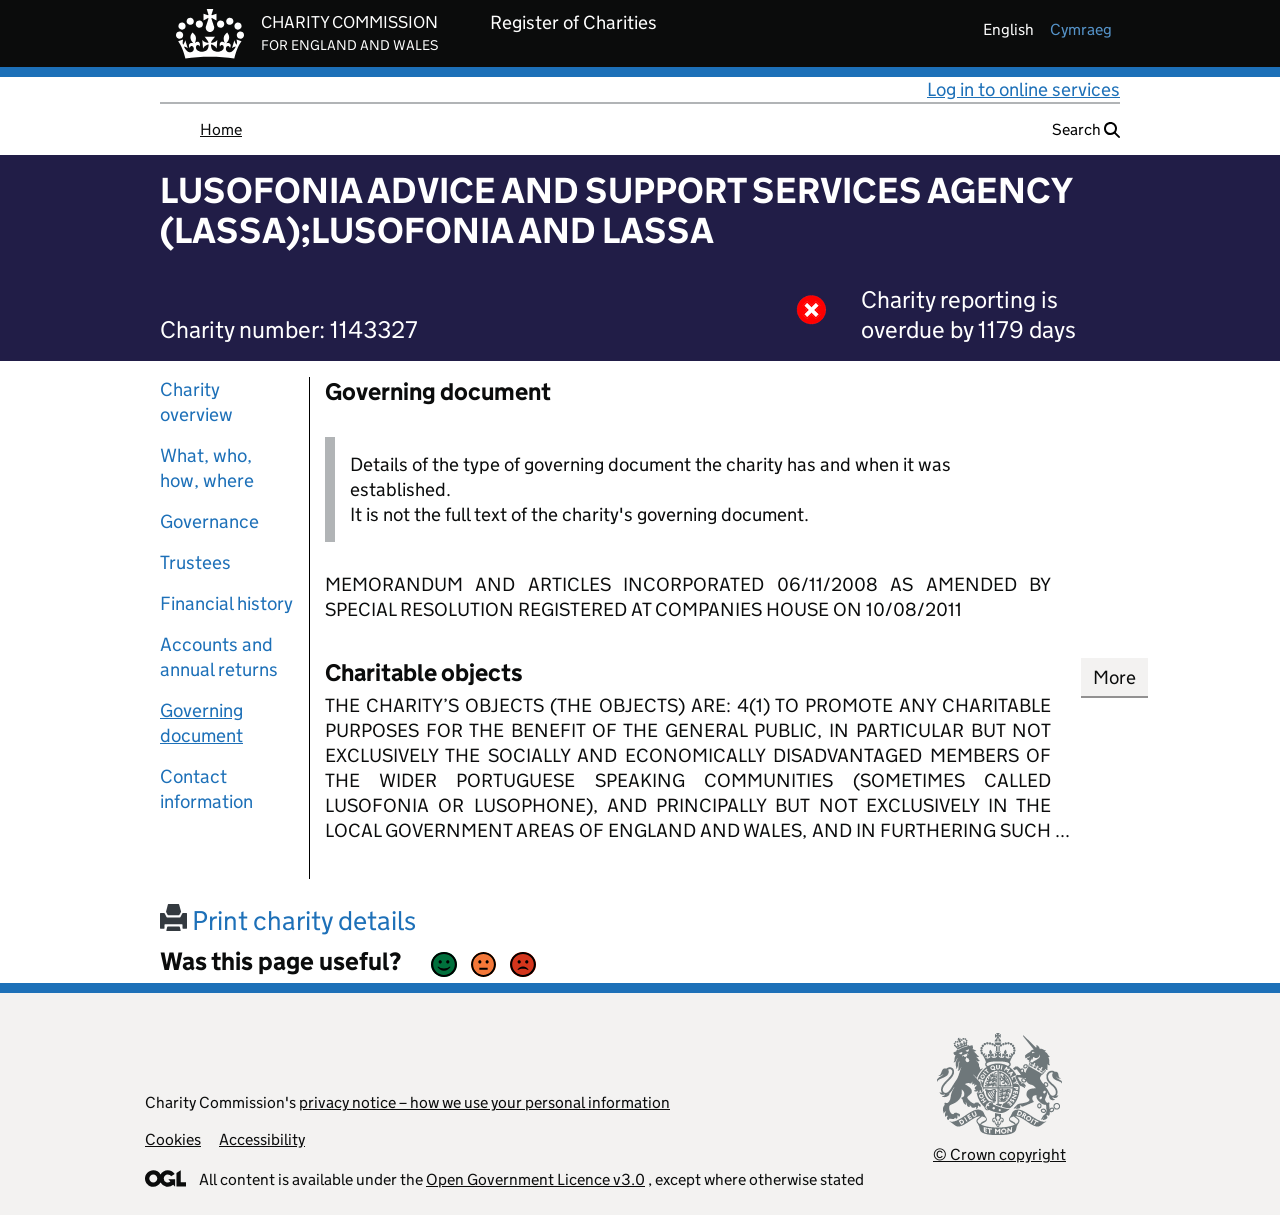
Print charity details (288, 920)
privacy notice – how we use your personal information (484, 1102)
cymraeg (1081, 29)
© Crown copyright (999, 1154)
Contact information (206, 789)
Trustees (195, 562)
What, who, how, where (207, 468)
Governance (209, 521)
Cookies (173, 1139)
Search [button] (1086, 129)
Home (221, 129)
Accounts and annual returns (219, 657)
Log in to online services (1023, 89)
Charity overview (196, 402)
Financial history (226, 603)
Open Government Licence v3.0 (535, 1179)
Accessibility (262, 1139)
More (1114, 677)
